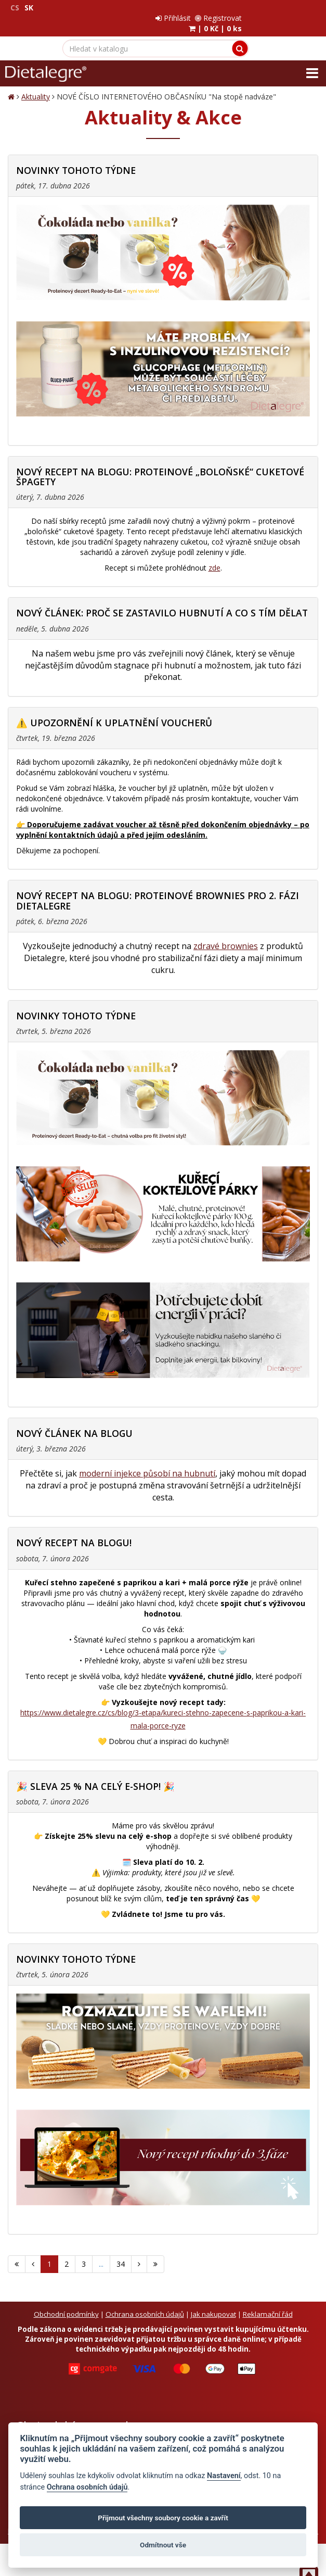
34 (120, 2253)
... (101, 2253)
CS (14, 7)
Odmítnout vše (163, 2545)
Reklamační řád (268, 2303)
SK (28, 7)
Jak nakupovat (213, 2303)
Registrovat (293, 7)
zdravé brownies (225, 935)
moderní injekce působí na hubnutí (147, 1463)
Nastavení (224, 2475)
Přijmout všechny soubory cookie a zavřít (163, 2518)
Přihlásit (248, 7)
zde (214, 557)
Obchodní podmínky (66, 2303)
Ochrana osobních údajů (145, 2303)
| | (290, 18)
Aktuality (35, 86)
